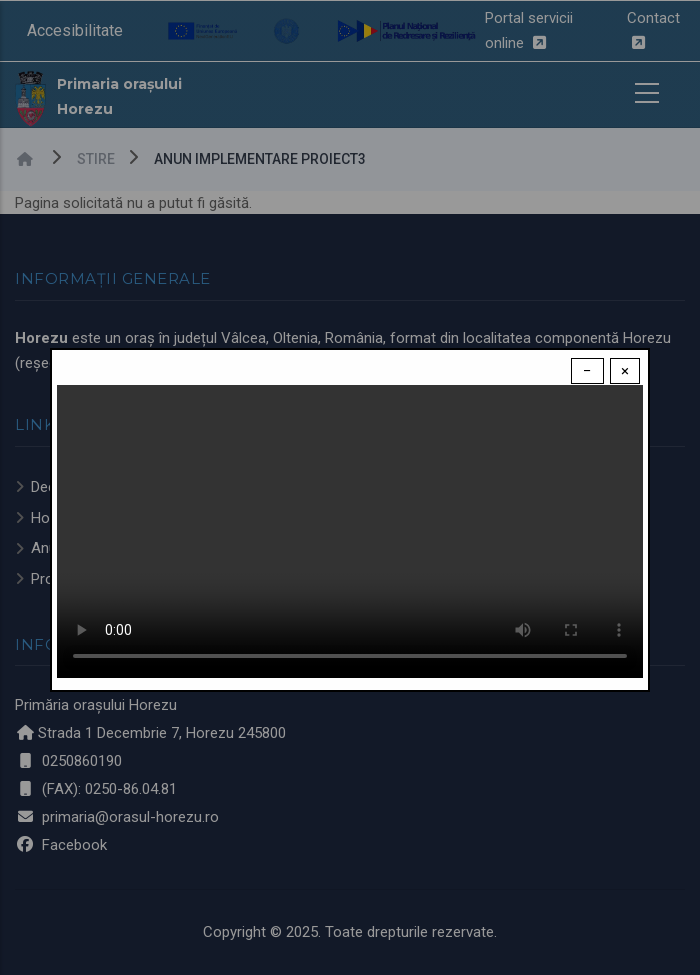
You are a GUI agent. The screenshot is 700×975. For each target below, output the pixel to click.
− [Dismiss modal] (587, 371)
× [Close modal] (625, 371)
